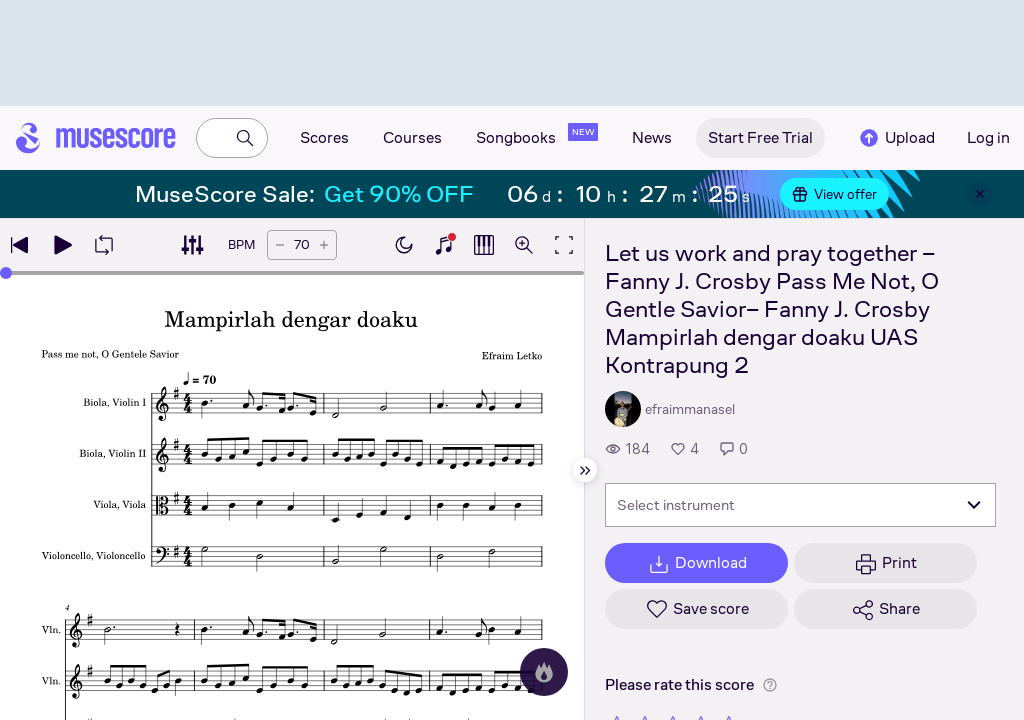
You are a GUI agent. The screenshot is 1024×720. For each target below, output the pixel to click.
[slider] (6, 273)
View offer (834, 194)
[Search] (245, 138)
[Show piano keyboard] (444, 245)
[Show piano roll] (484, 245)
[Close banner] (980, 194)
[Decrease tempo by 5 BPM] (280, 245)
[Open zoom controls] (524, 245)
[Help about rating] (770, 685)
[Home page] (96, 138)
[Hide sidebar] (585, 470)
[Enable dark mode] (404, 245)
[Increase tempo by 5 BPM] (324, 245)
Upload (896, 138)
